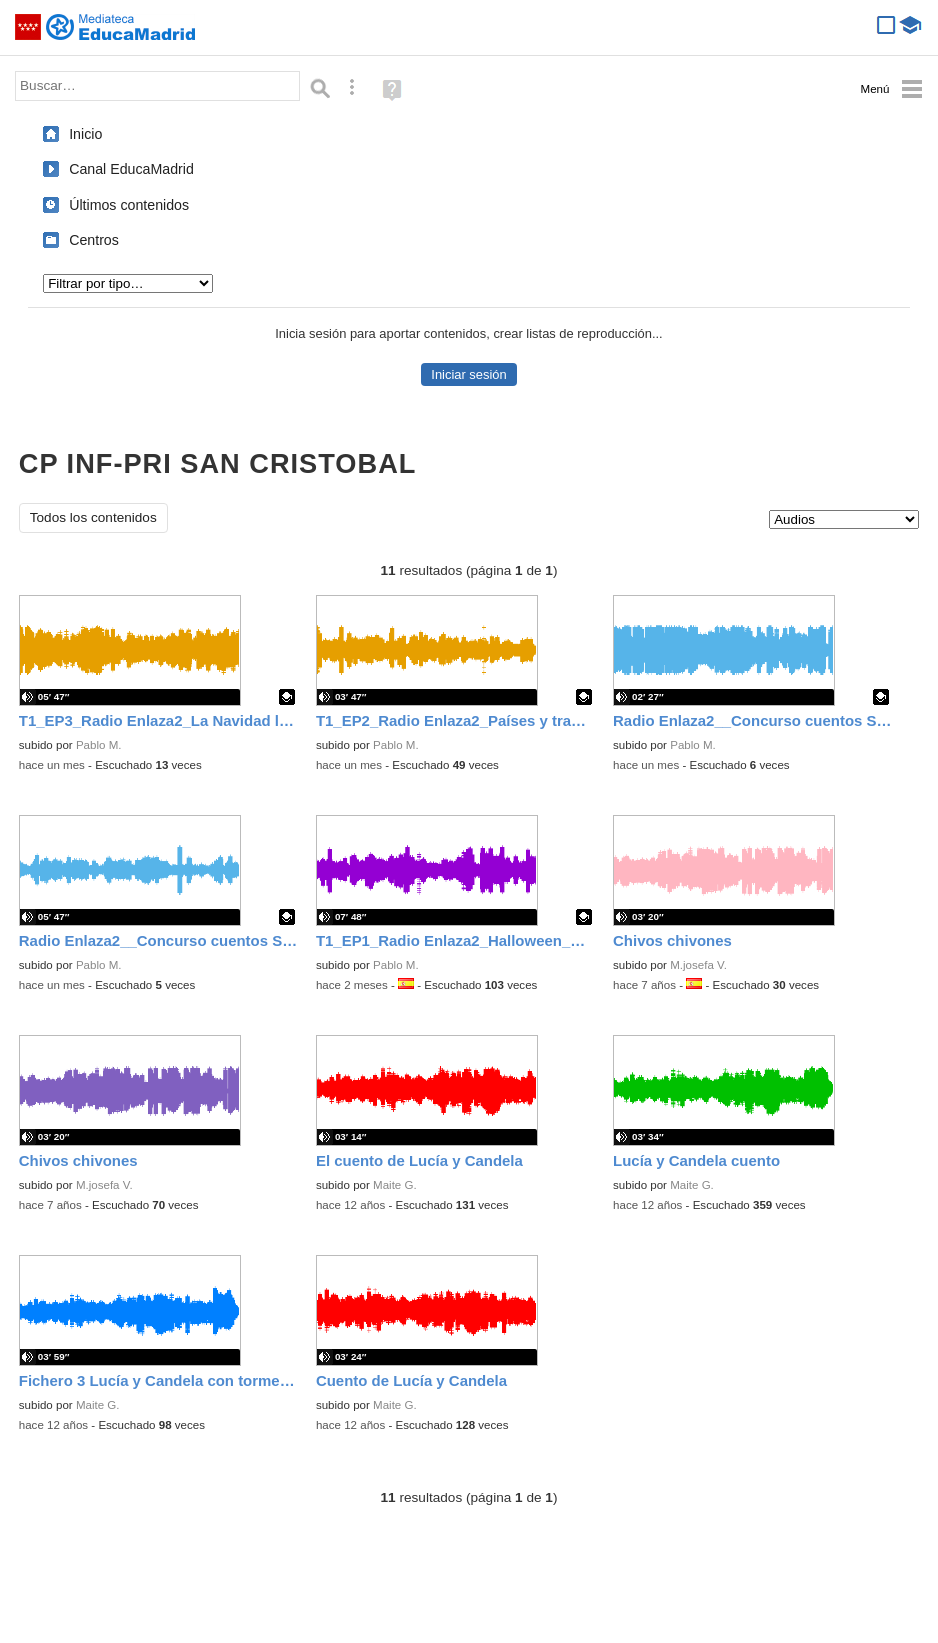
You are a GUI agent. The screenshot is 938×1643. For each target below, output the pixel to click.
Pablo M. (99, 745)
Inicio (85, 134)
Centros (94, 240)
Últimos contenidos (129, 205)
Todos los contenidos (93, 517)
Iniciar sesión (468, 374)
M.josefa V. (698, 965)
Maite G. (395, 1185)
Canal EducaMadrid (131, 169)
